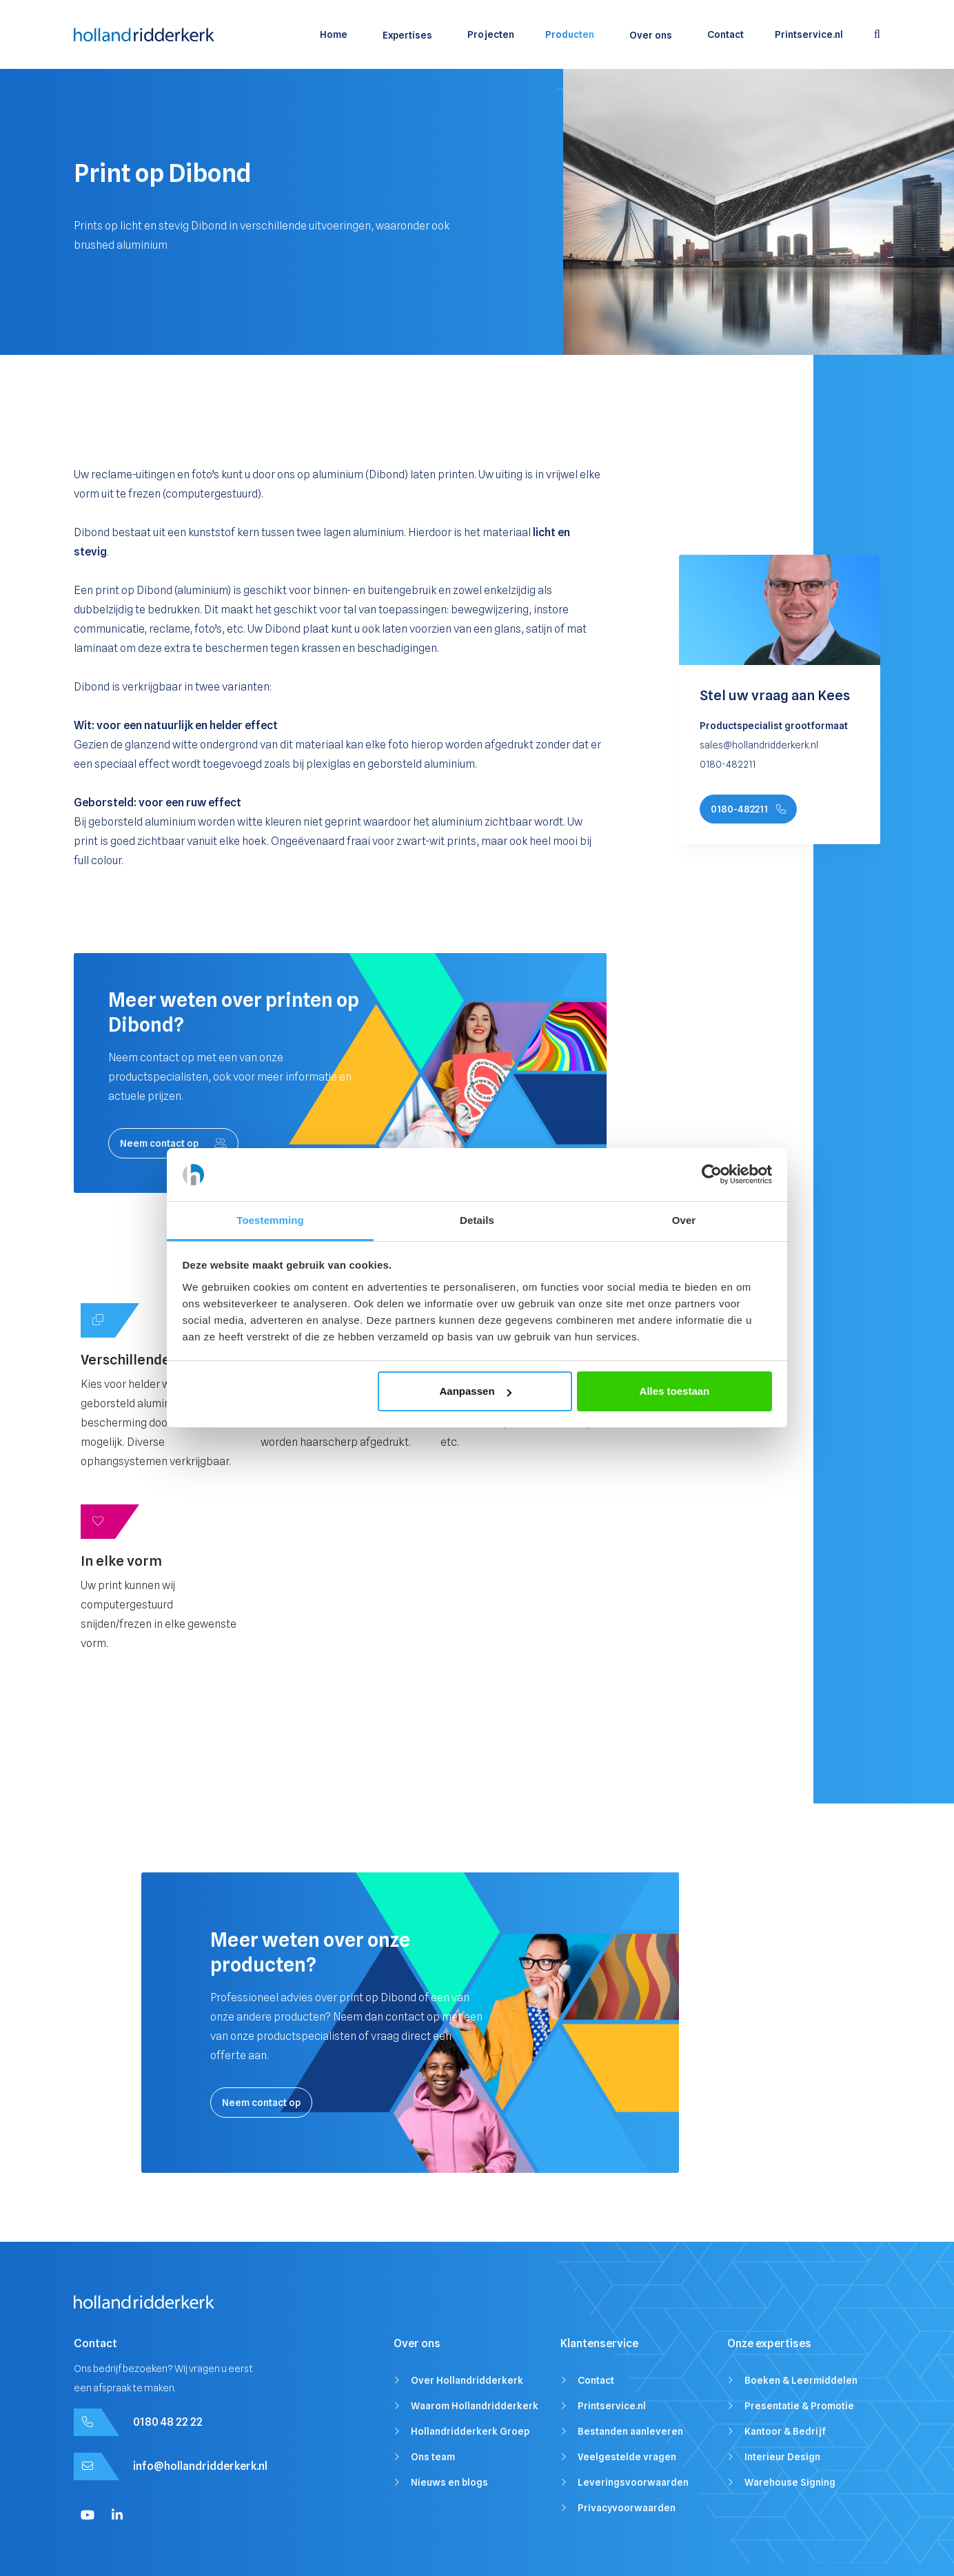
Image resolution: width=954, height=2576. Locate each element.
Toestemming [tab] (270, 1220)
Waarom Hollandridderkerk (474, 2405)
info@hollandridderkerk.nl (200, 2466)
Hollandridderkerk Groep (470, 2431)
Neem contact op (173, 1143)
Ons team (433, 2456)
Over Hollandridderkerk (467, 2380)
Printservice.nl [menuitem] (809, 34)
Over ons (650, 35)
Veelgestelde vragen (627, 2456)
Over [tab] (684, 1220)
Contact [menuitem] (725, 34)
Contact (596, 2380)
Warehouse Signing (789, 2482)
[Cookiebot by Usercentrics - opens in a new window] (711, 1175)
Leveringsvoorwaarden (633, 2482)
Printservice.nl (612, 2405)
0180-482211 (748, 809)
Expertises (407, 35)
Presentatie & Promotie (799, 2405)
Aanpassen (475, 1391)
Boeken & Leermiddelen (800, 2380)
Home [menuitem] (333, 34)
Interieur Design (782, 2456)
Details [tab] (477, 1220)
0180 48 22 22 (168, 2422)
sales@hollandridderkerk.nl (759, 744)
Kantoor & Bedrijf (785, 2431)
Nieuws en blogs (449, 2482)
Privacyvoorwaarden (627, 2507)
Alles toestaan (675, 1391)
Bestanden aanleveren (630, 2431)
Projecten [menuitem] (490, 34)
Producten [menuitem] (569, 34)
